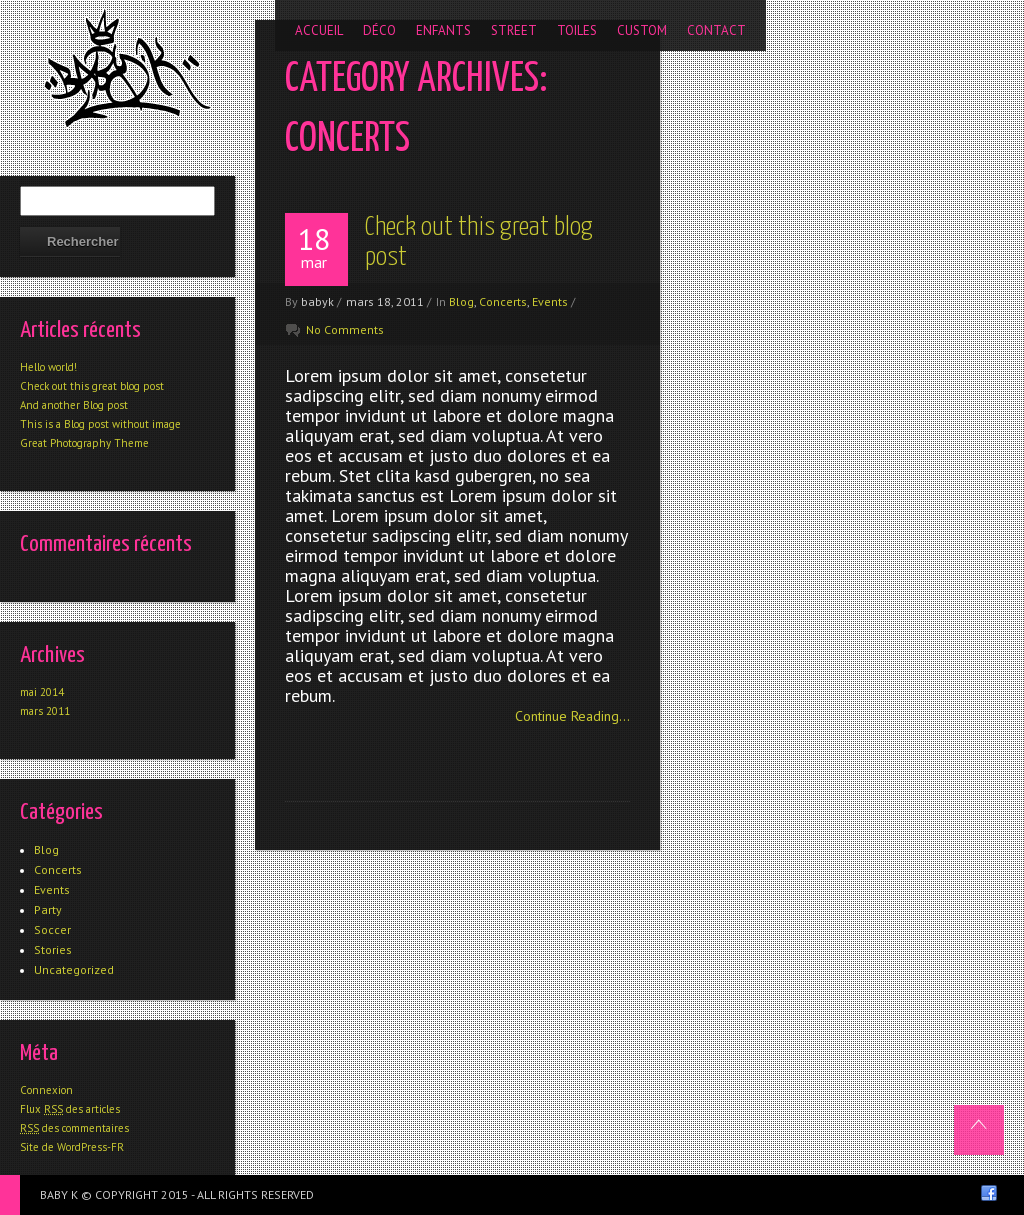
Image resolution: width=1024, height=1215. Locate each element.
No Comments (345, 329)
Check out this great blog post (92, 386)
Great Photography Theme (84, 443)
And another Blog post (74, 405)
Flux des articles (70, 1109)
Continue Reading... (572, 716)
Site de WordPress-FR (72, 1147)
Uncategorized (74, 969)
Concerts (503, 301)
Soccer (52, 929)
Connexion (46, 1090)
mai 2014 (42, 692)
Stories (53, 949)
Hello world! (48, 367)
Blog (461, 301)
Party (48, 909)
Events (550, 301)
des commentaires (74, 1128)
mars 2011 (45, 711)
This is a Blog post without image (100, 424)
